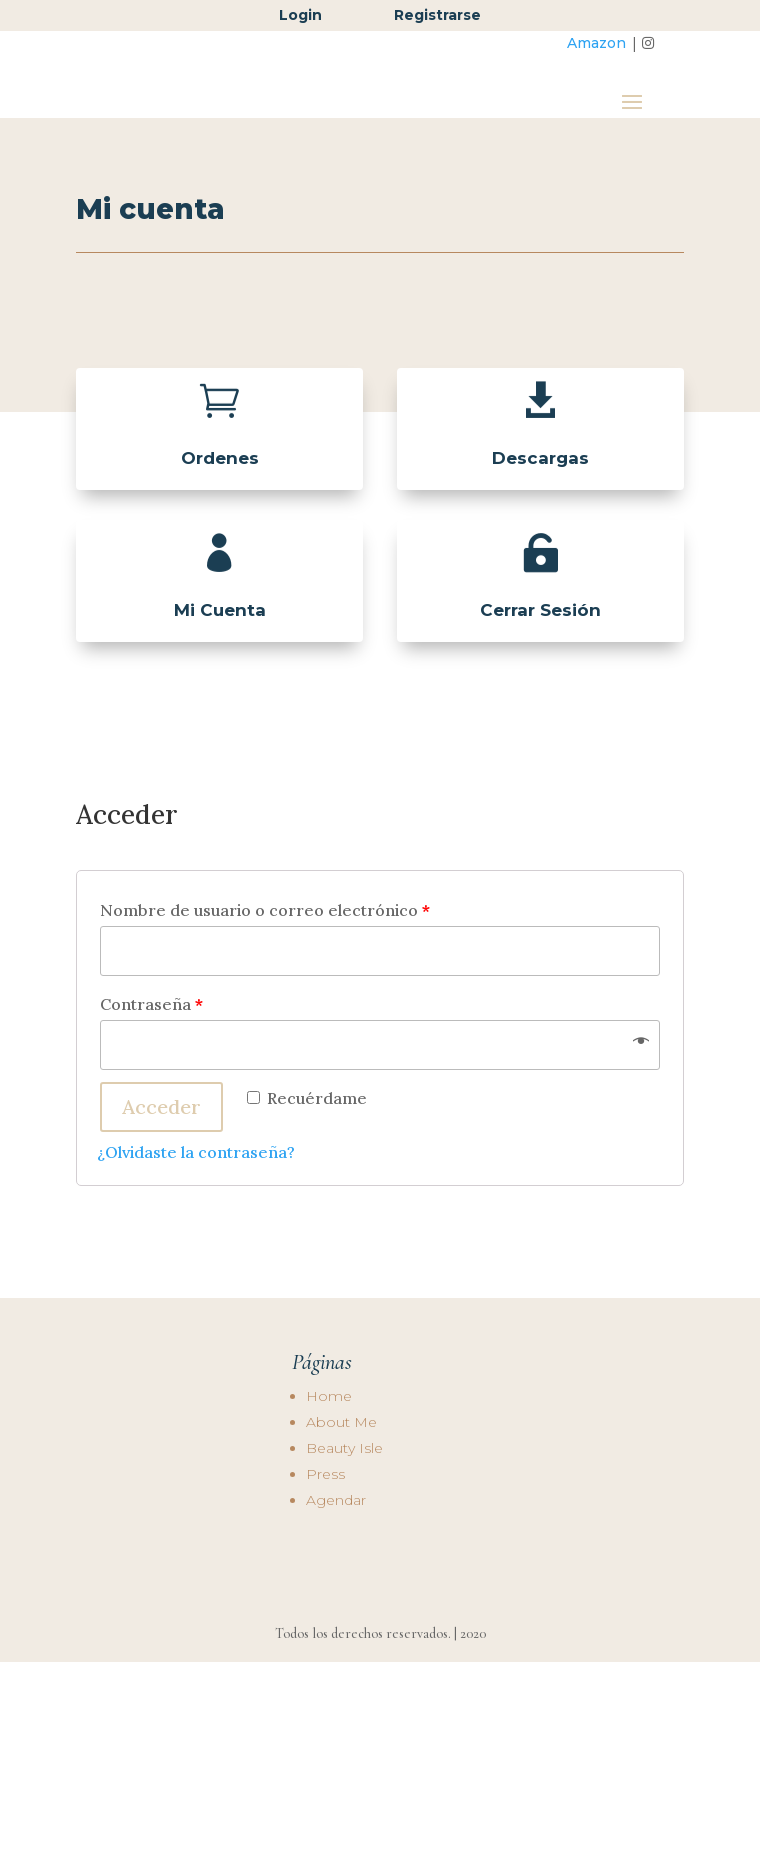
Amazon (596, 43)
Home (329, 1445)
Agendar (336, 1549)
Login (302, 15)
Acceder (161, 1156)
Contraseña (151, 1054)
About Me (341, 1471)
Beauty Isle (344, 1497)
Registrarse (437, 15)
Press (325, 1523)
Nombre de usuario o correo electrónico (265, 960)
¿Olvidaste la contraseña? (196, 1202)
